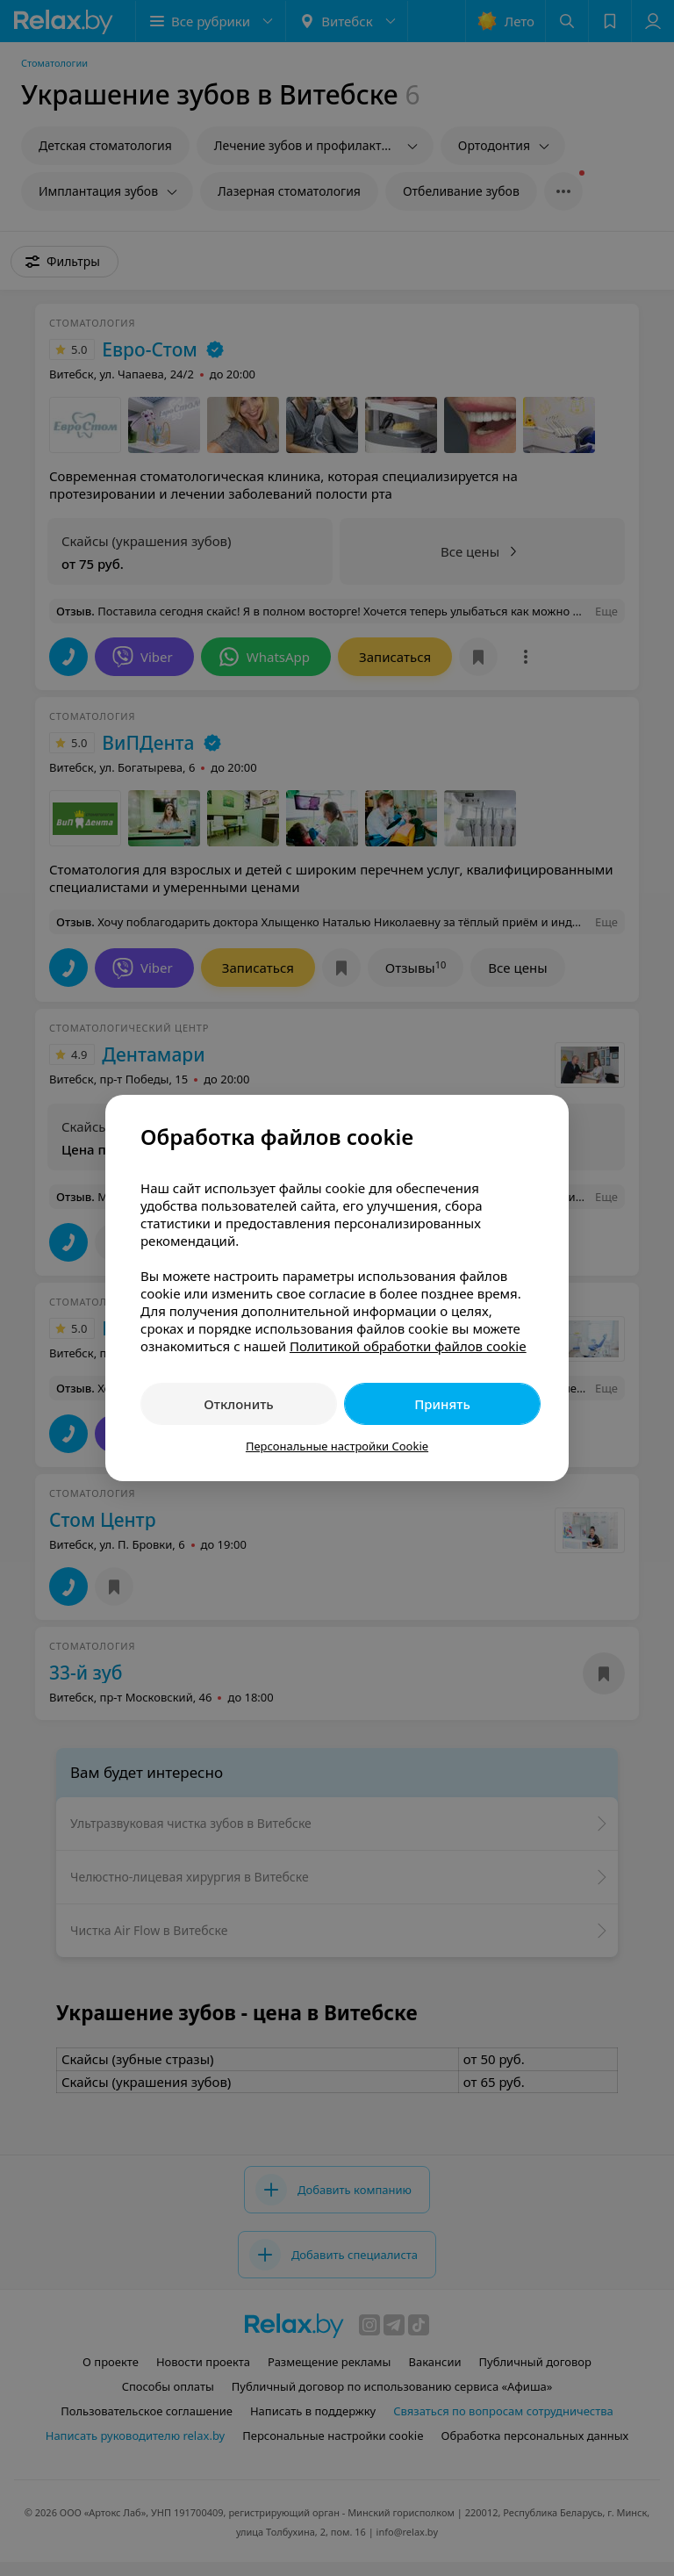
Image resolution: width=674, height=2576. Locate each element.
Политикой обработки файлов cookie (408, 1346)
